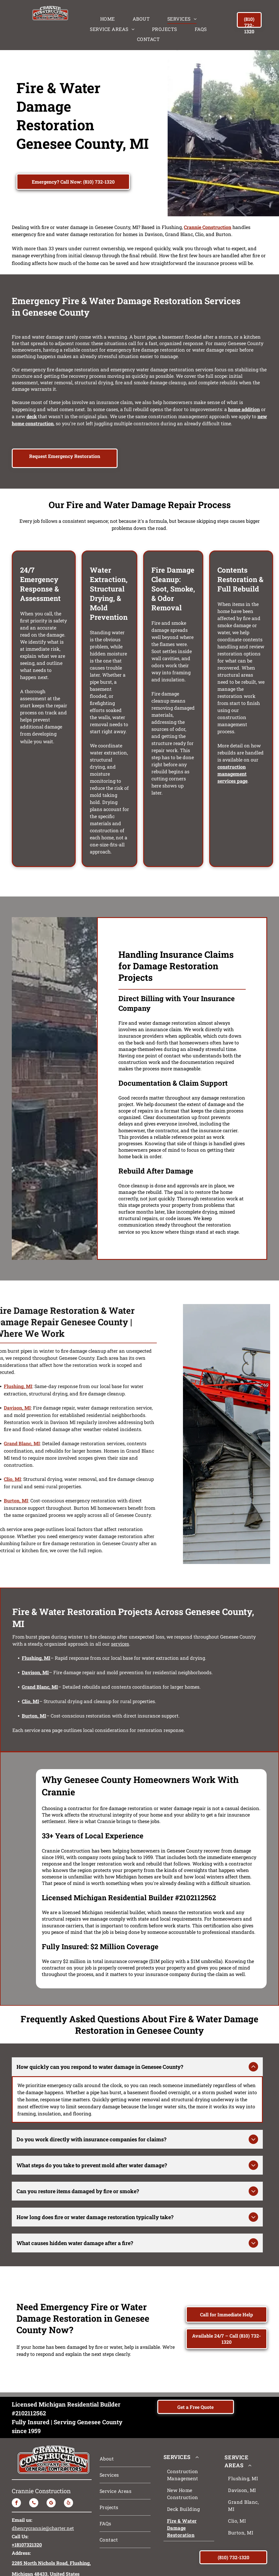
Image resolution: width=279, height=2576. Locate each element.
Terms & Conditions (200, 2570)
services (120, 1644)
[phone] (33, 2461)
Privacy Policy (164, 2570)
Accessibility (234, 2570)
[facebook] (16, 2461)
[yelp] (68, 2461)
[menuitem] (107, 19)
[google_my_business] (51, 2461)
